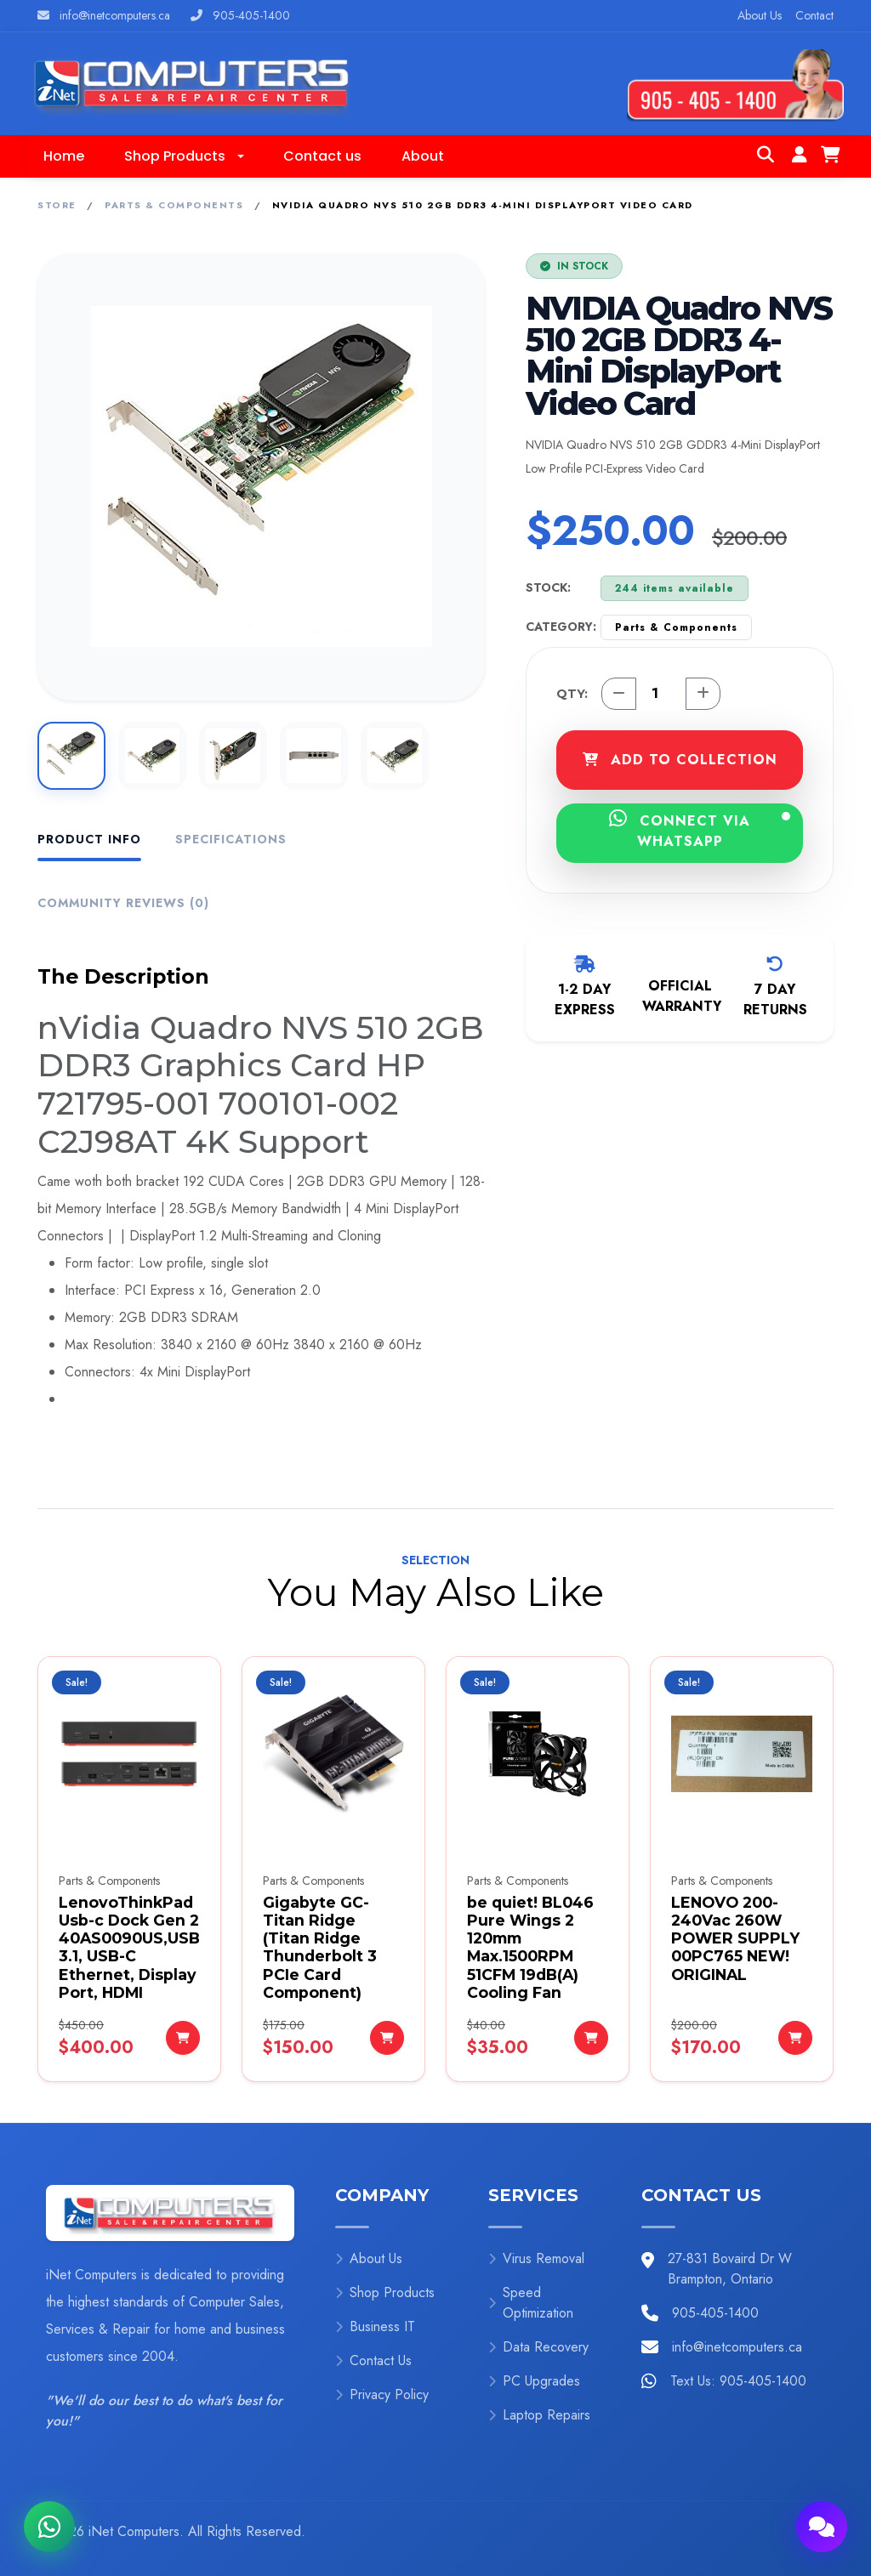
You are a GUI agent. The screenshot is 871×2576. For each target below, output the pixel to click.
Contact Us (373, 2360)
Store (57, 205)
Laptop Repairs (539, 2415)
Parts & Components (174, 205)
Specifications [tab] (231, 839)
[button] (183, 156)
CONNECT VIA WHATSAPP (699, 830)
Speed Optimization (530, 2303)
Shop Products (385, 2292)
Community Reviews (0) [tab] (123, 902)
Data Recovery (538, 2347)
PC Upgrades (534, 2381)
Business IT (375, 2326)
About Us (759, 15)
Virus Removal (536, 2258)
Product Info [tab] (89, 839)
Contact (814, 15)
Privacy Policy (382, 2394)
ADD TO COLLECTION (680, 759)
